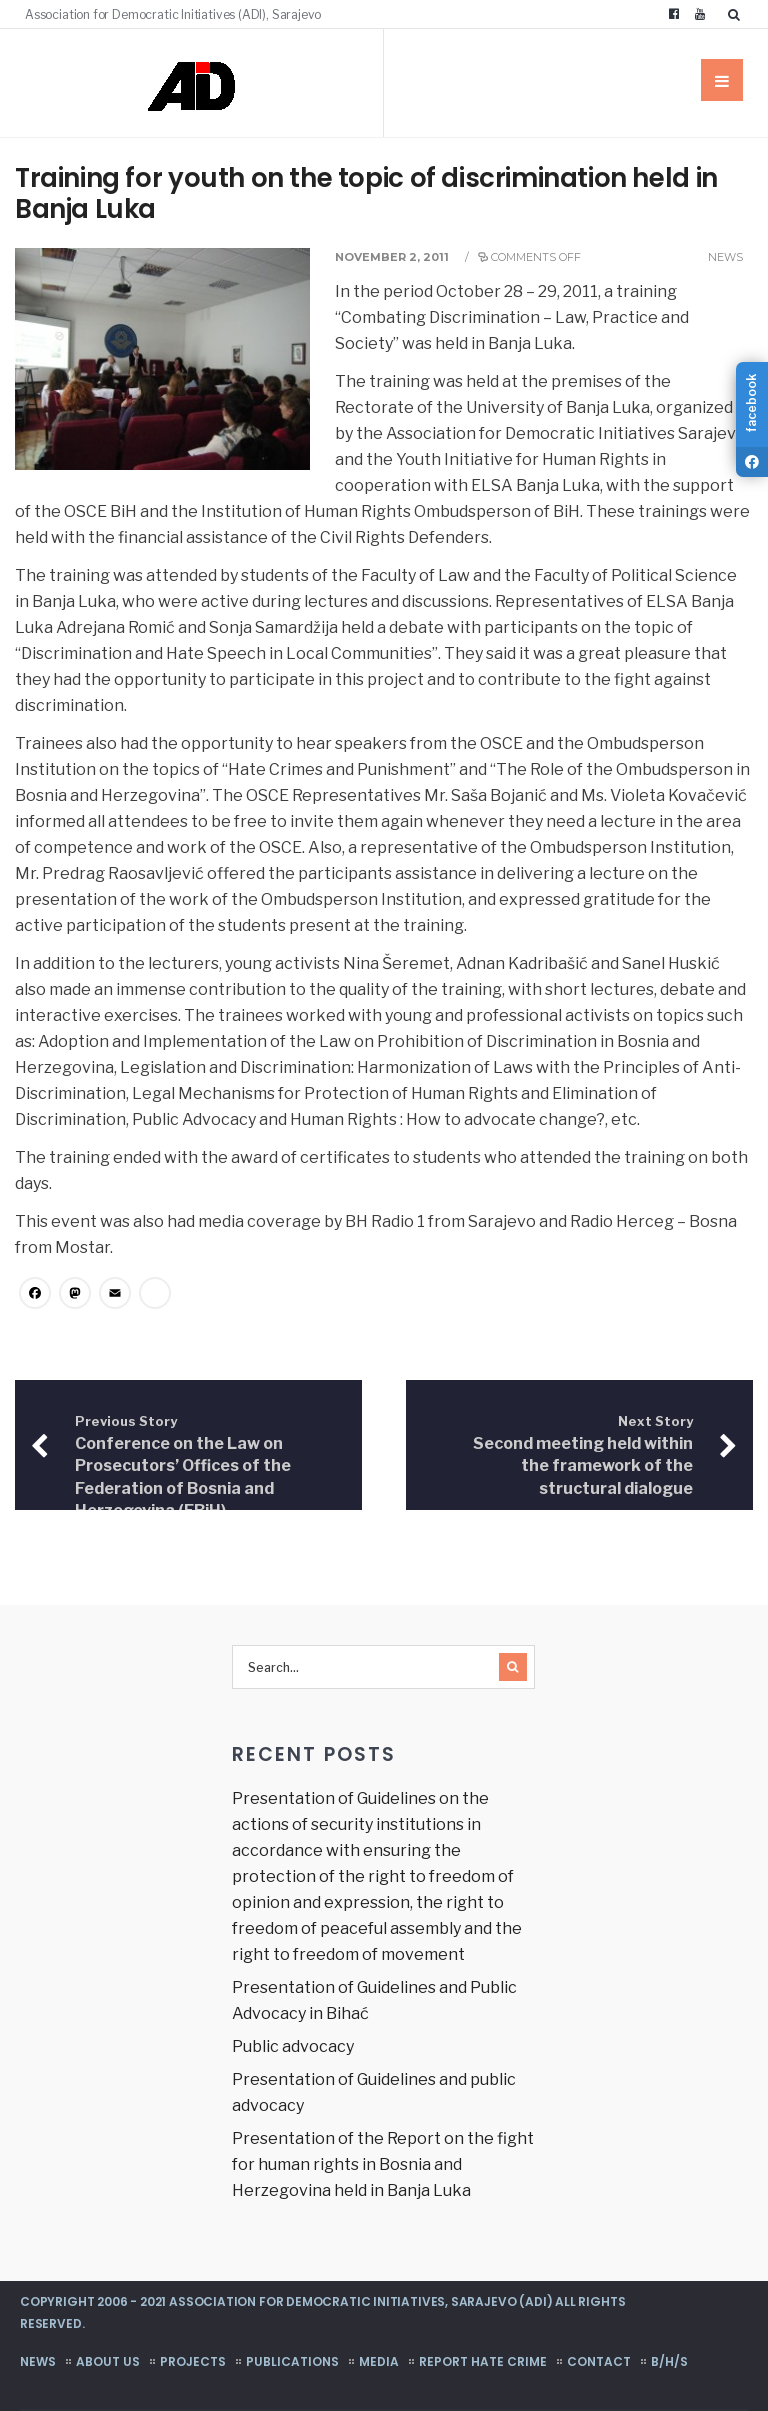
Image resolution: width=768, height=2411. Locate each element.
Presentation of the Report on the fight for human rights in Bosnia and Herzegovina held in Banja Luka (383, 2164)
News (725, 257)
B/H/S (669, 2361)
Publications (292, 2361)
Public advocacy (293, 2046)
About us (108, 2361)
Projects (193, 2361)
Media (379, 2361)
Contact (599, 2361)
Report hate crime (483, 2361)
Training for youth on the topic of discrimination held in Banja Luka (366, 193)
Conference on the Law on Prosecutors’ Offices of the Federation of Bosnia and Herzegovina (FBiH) (183, 1467)
